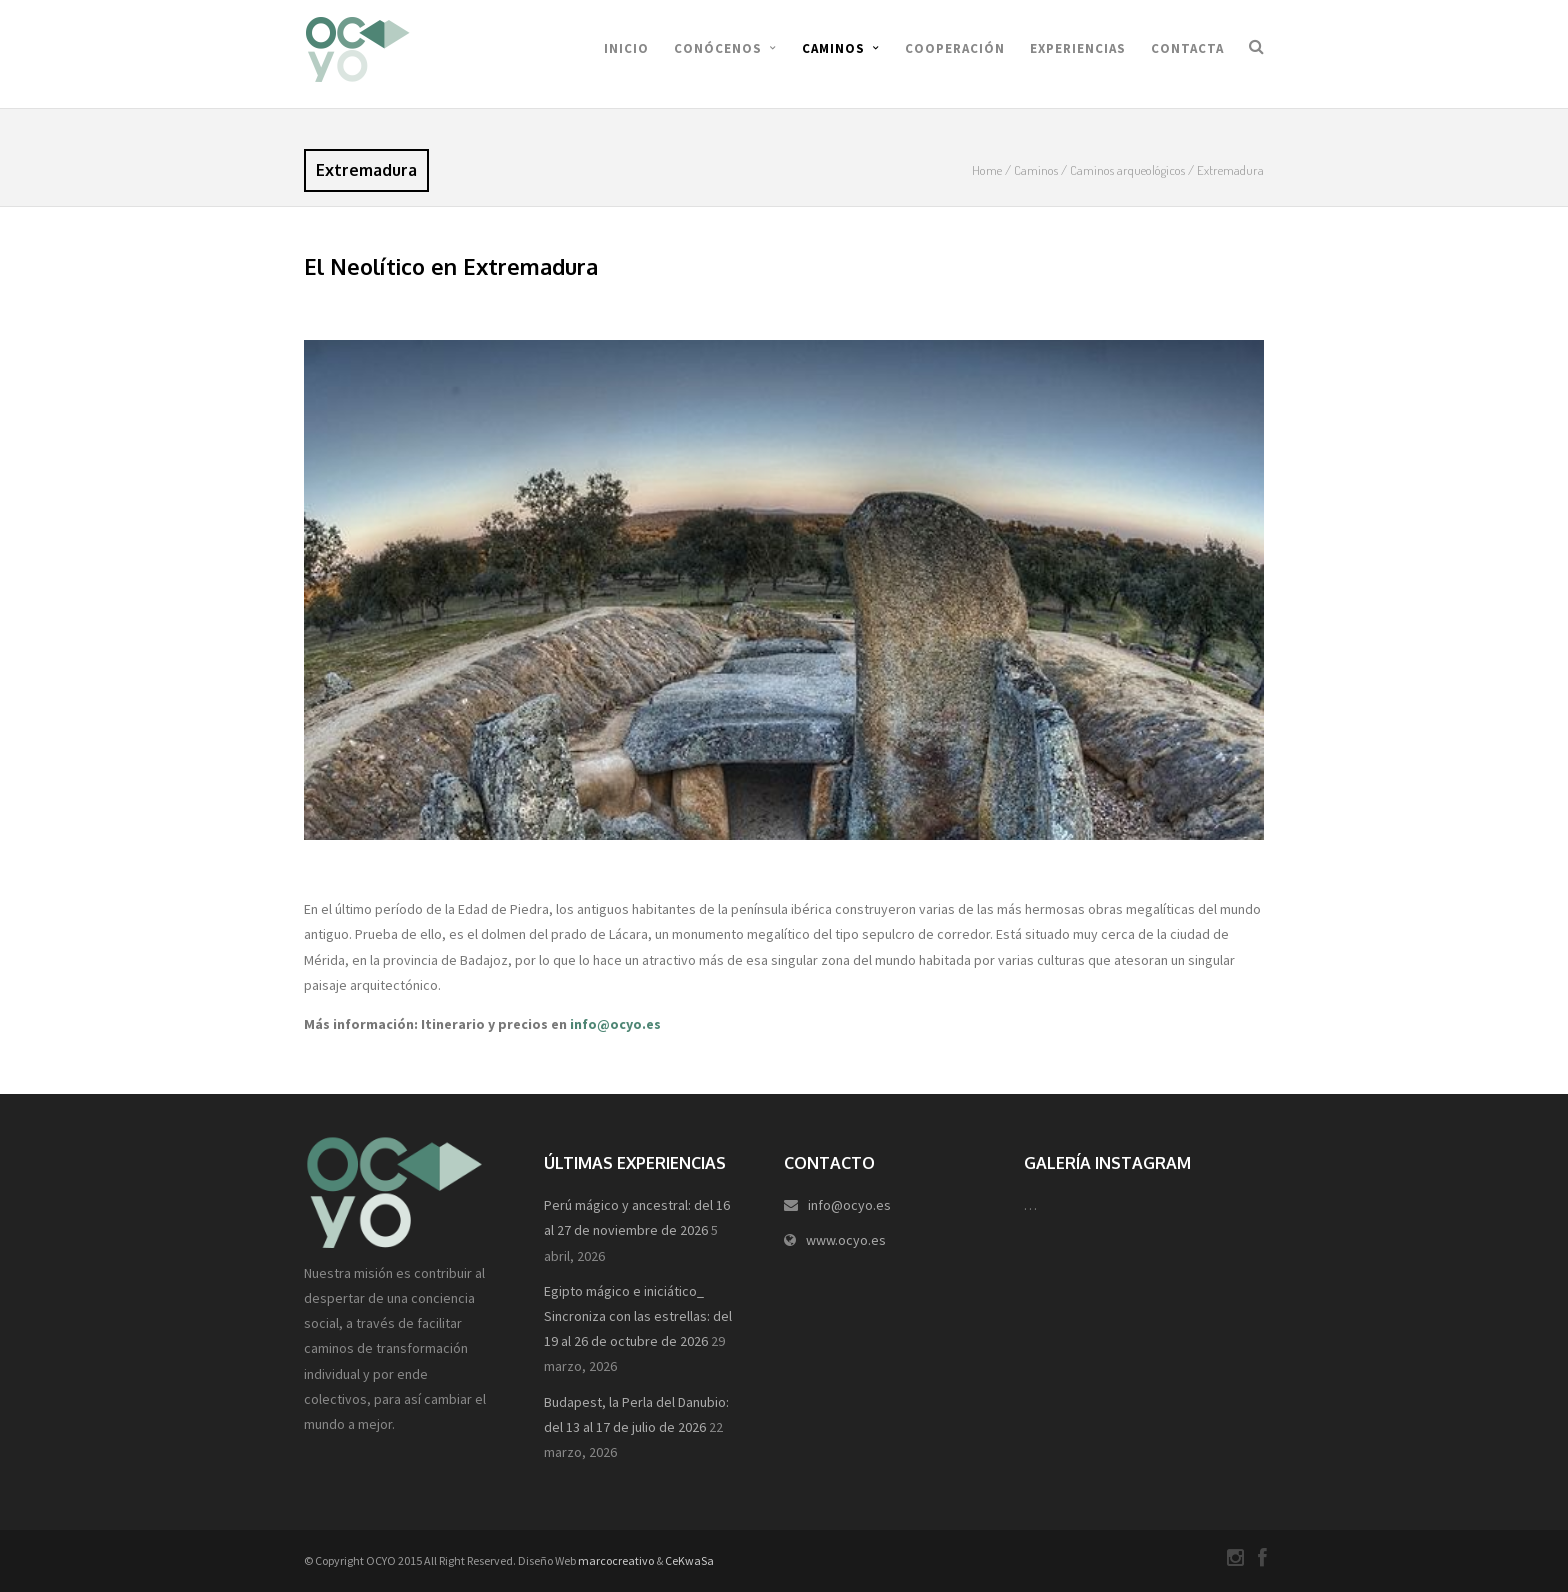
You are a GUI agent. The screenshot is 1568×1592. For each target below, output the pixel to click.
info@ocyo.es (615, 1024)
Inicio (626, 48)
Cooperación (955, 48)
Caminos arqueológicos (1127, 170)
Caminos (833, 48)
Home (987, 170)
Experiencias (1078, 48)
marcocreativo (616, 1560)
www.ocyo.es (846, 1240)
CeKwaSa (689, 1560)
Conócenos (718, 48)
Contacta (1187, 48)
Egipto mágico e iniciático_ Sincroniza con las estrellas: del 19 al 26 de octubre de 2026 (638, 1316)
